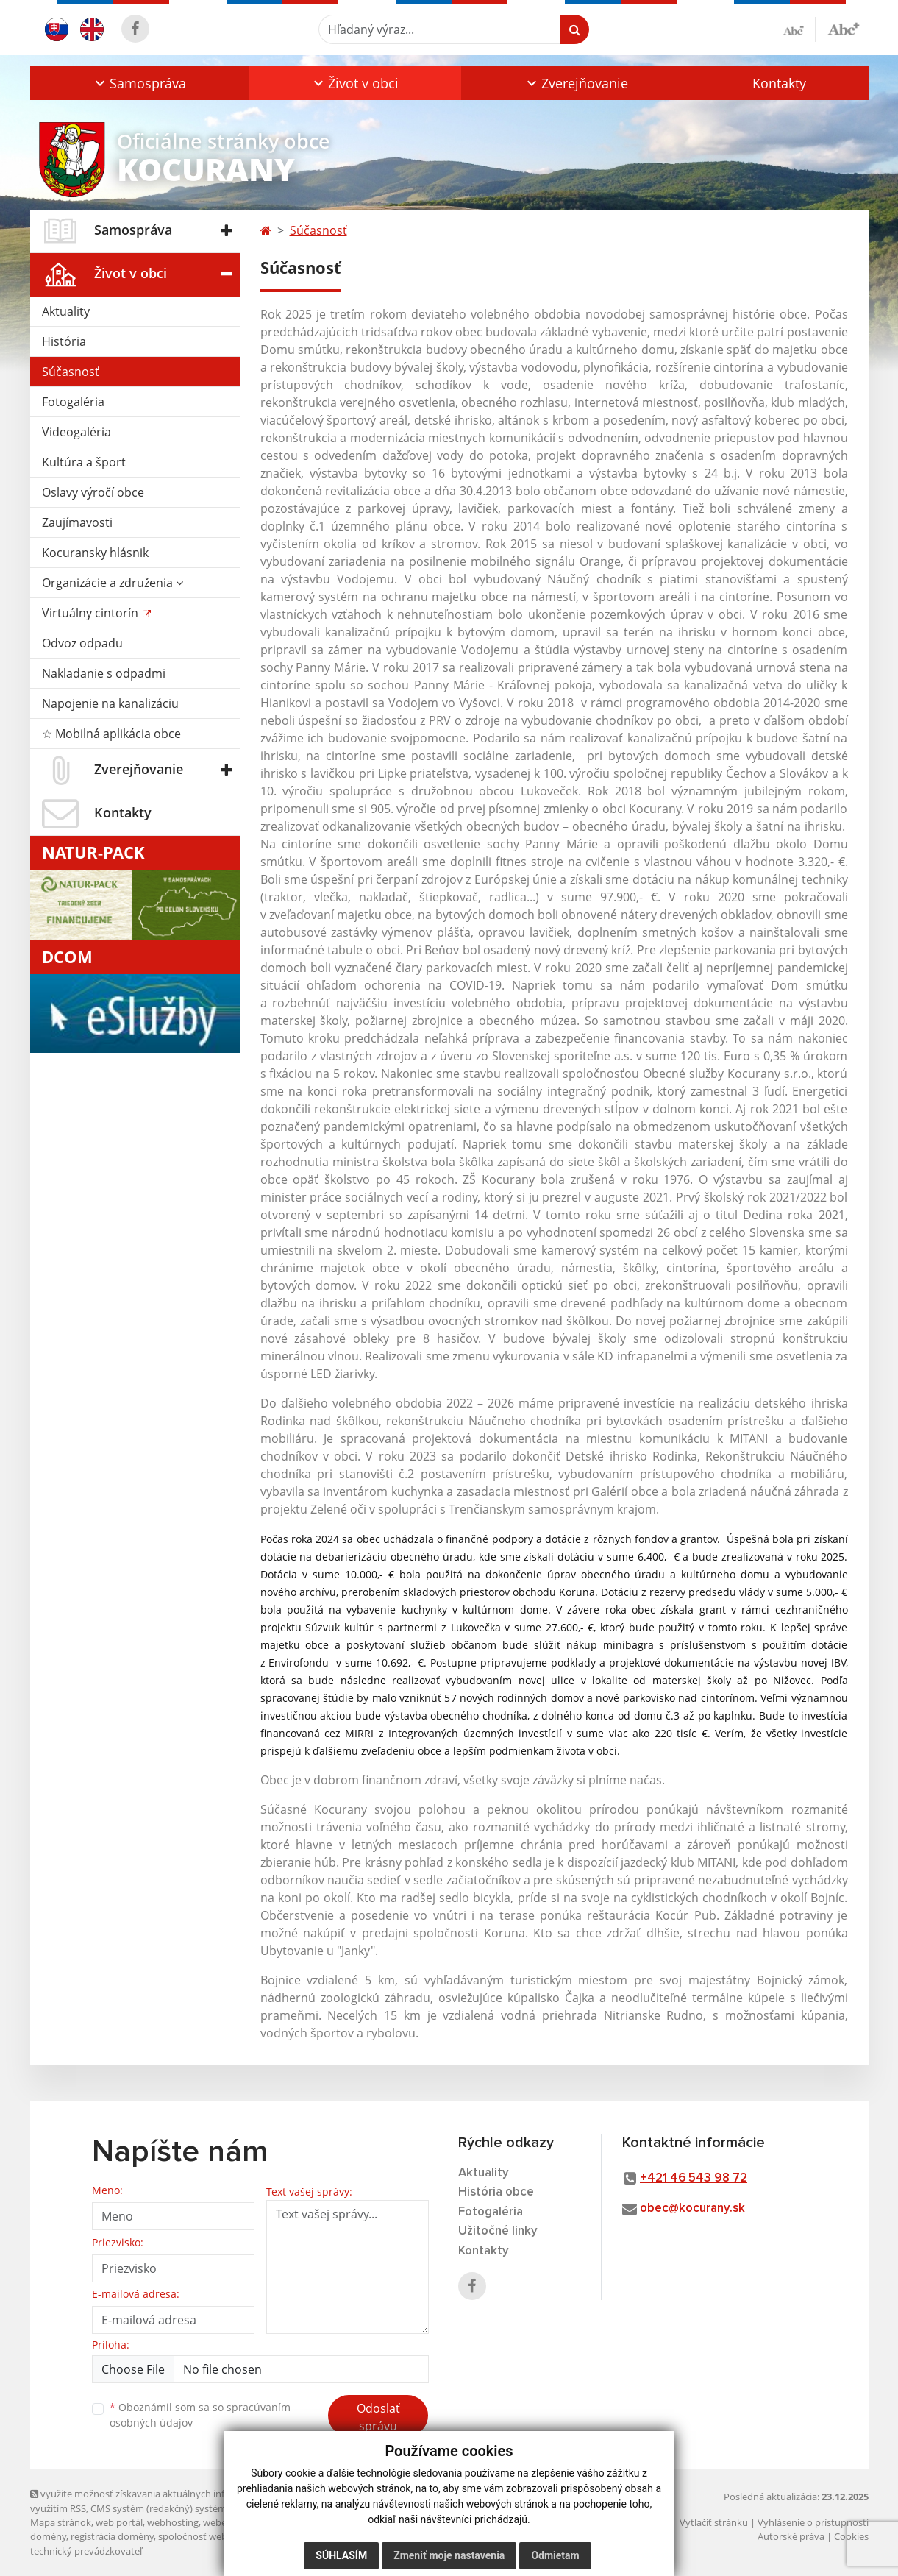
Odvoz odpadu (82, 643)
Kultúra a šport (84, 462)
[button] (139, 83)
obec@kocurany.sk (692, 2208)
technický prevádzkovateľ (86, 2551)
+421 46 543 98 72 (693, 2178)
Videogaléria (76, 432)
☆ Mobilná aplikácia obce (111, 733)
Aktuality (66, 311)
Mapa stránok (60, 2522)
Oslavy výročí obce (93, 492)
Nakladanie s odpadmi (103, 673)
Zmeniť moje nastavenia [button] (449, 2555)
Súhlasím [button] (341, 2555)
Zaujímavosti (77, 522)
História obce (496, 2192)
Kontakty (779, 83)
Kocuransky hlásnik (95, 552)
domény (48, 2536)
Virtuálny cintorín (91, 613)
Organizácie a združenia (112, 583)
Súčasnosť (70, 371)
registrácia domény (112, 2536)
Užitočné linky (498, 2231)
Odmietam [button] (555, 2555)
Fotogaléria (73, 402)
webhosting (173, 2522)
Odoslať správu (378, 2417)
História (64, 341)
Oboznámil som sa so (200, 2415)
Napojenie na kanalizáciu (110, 703)
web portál (119, 2522)
